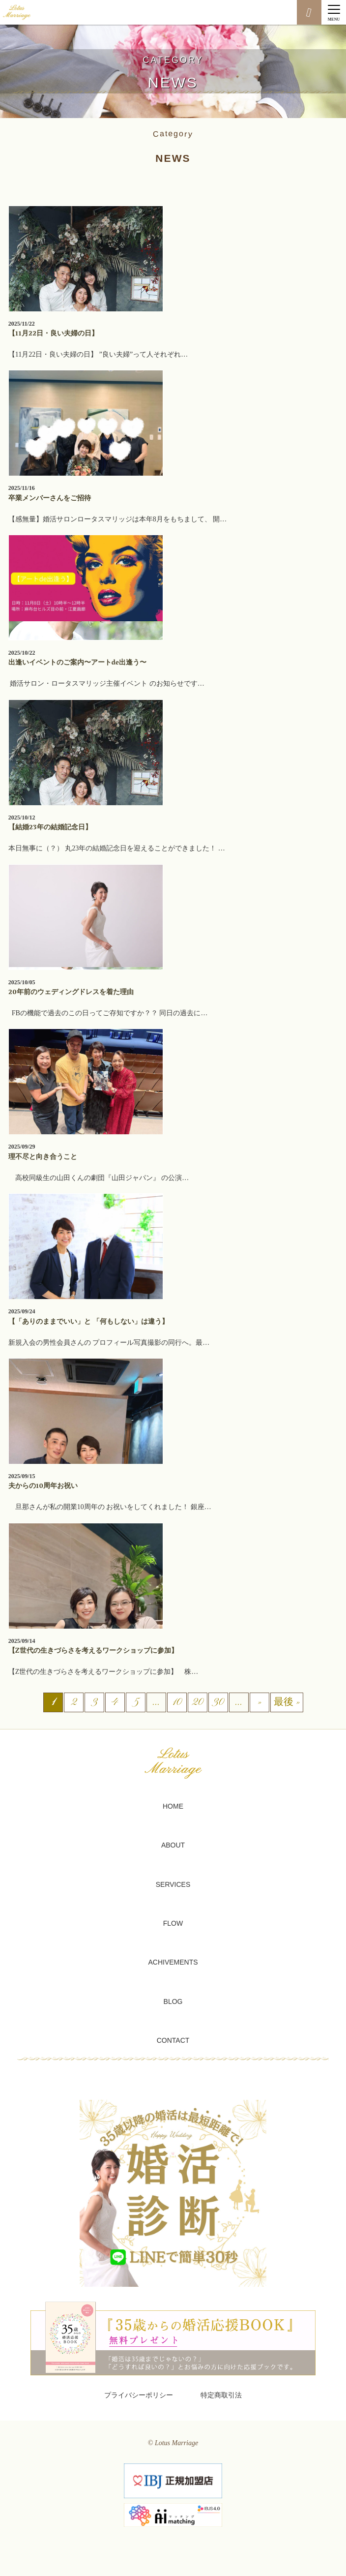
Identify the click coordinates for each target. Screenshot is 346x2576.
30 (218, 1703)
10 (176, 1703)
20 (197, 1703)
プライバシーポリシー (138, 2395)
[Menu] (333, 12)
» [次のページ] (259, 1703)
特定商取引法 (221, 2395)
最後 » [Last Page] (287, 1703)
